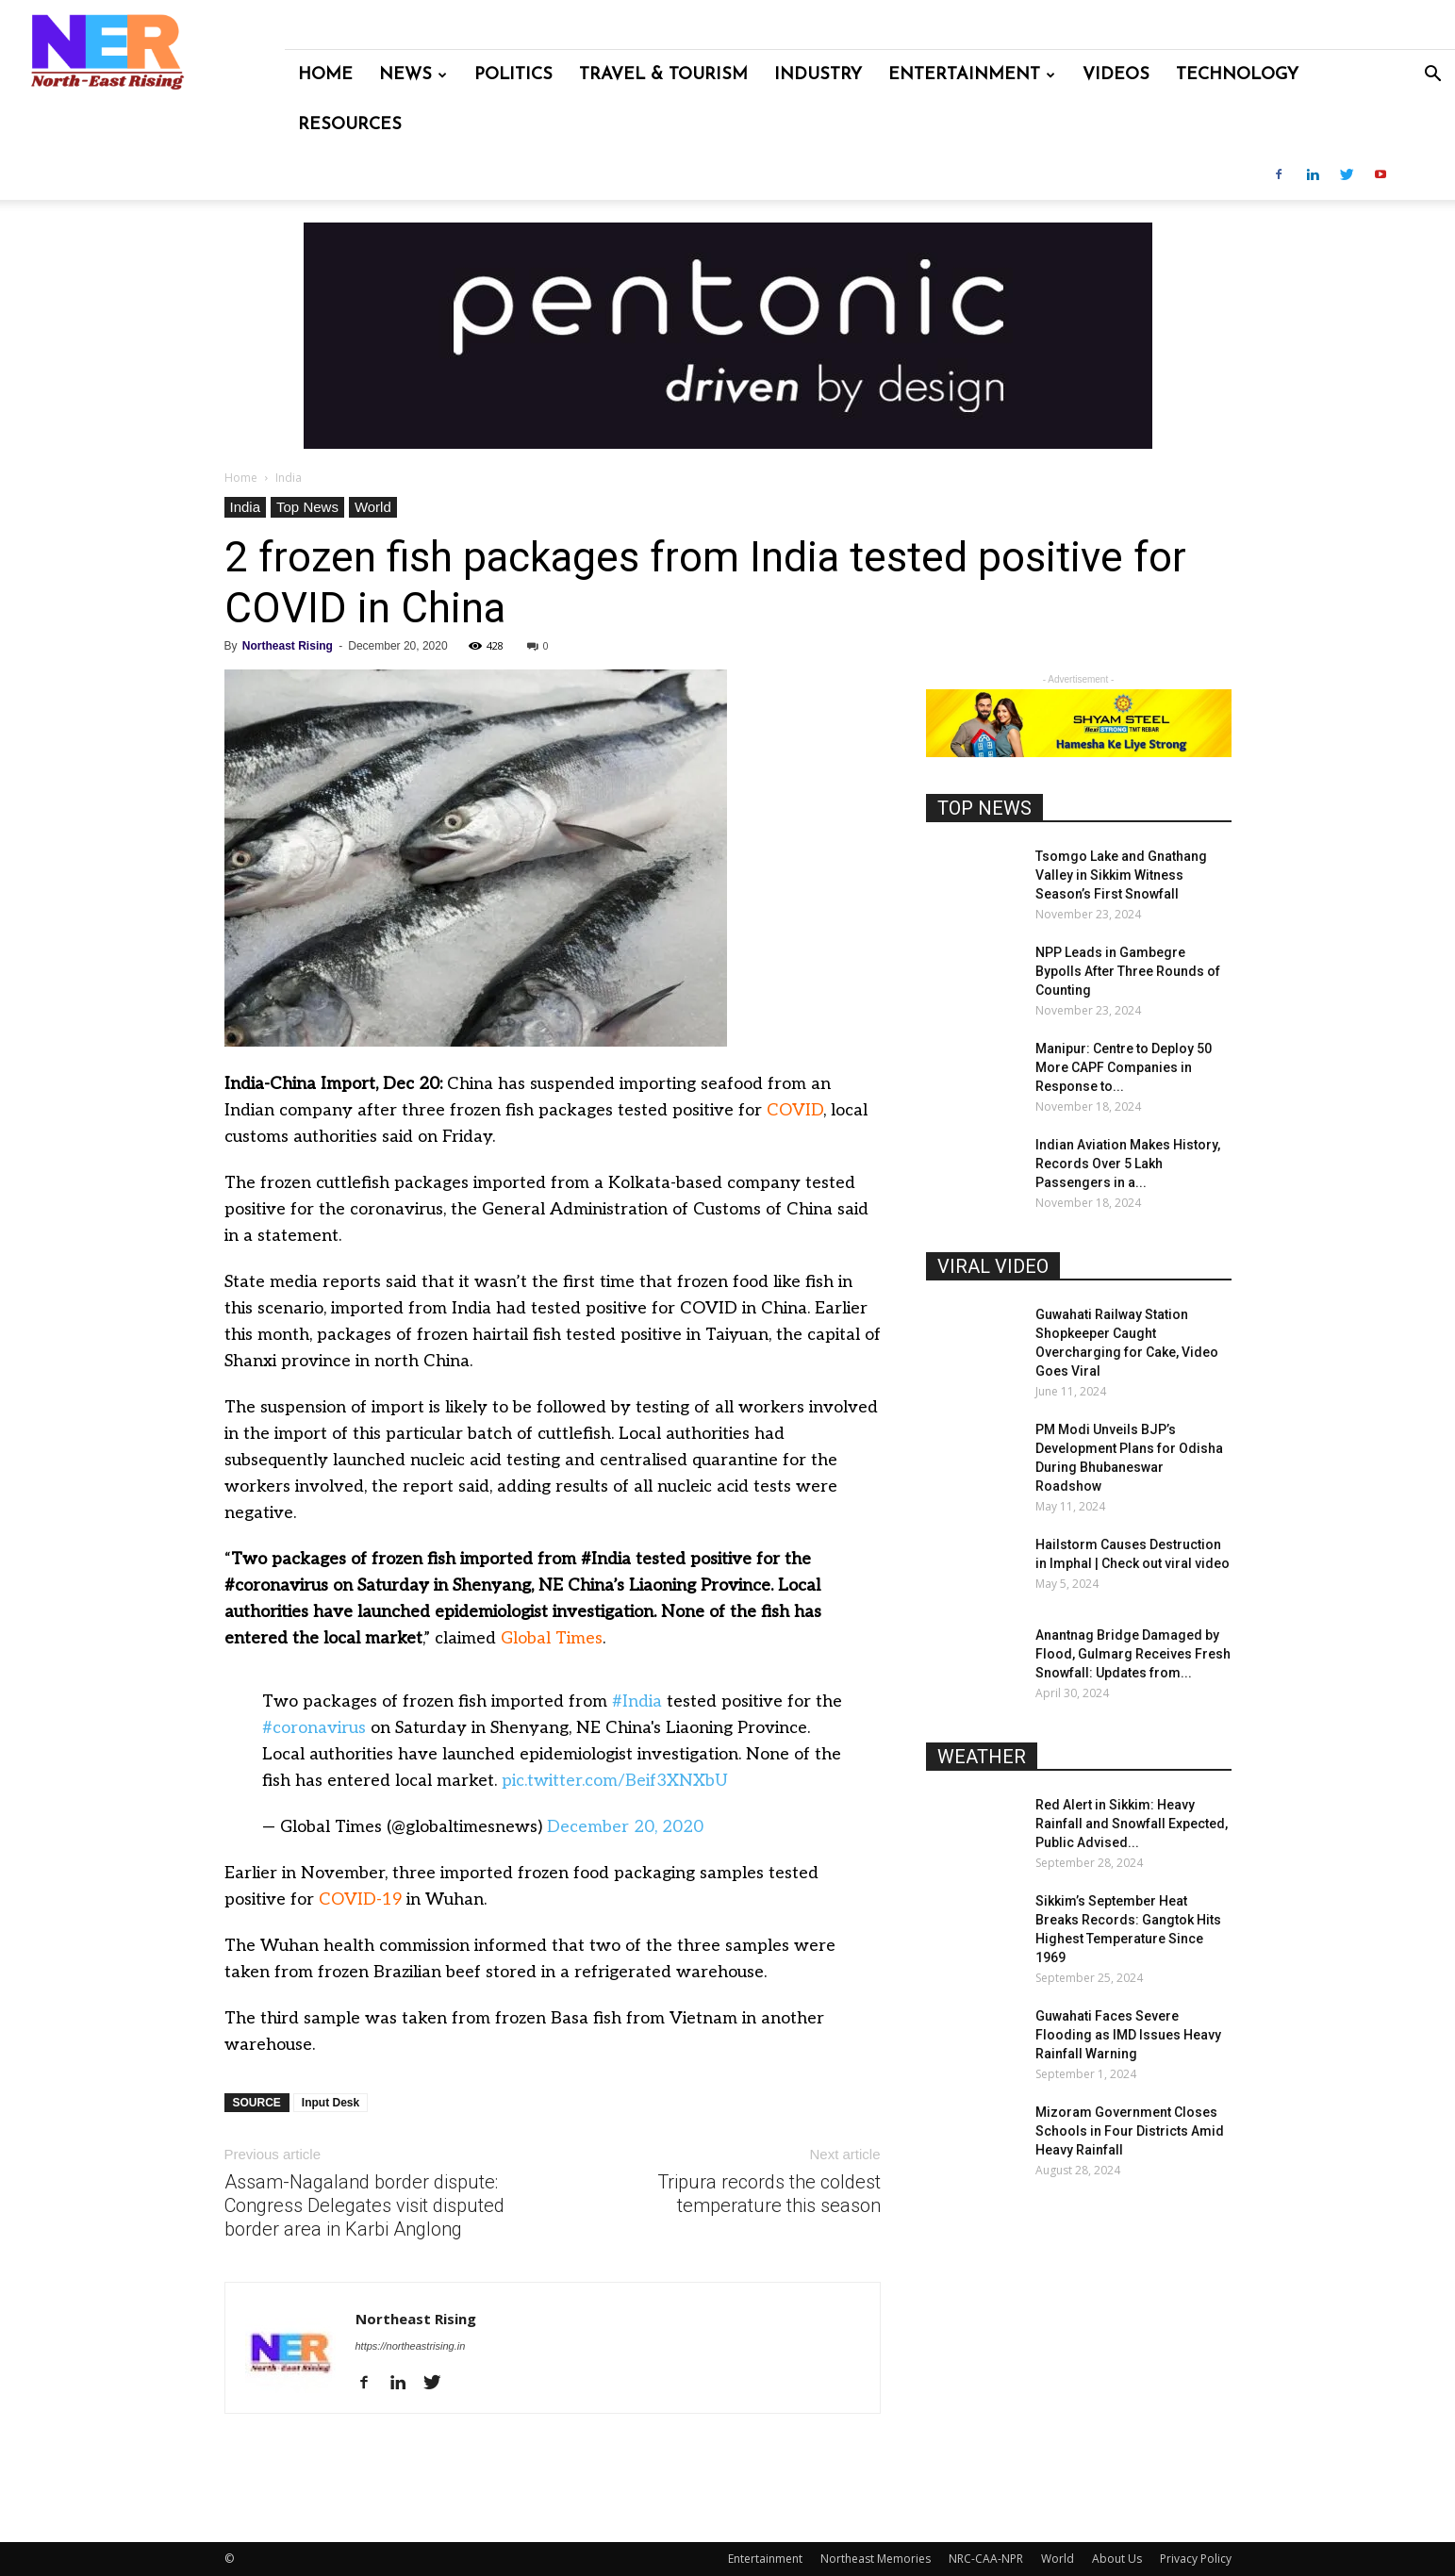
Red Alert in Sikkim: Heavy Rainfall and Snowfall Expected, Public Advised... (1131, 1823)
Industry (818, 75)
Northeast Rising (287, 645)
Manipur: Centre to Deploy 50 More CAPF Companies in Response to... (1123, 1067)
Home (325, 75)
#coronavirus (314, 1728)
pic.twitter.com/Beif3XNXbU (615, 1781)
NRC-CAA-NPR (986, 2559)
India (245, 507)
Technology (1237, 75)
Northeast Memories (875, 2559)
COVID (795, 1110)
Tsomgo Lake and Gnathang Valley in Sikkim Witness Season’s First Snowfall (1121, 875)
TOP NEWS (984, 808)
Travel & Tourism (663, 75)
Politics (513, 75)
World (373, 507)
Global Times (552, 1638)
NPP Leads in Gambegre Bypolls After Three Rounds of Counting (1127, 971)
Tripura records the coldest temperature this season (769, 2194)
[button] (1432, 76)
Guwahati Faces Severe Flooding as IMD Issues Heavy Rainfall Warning (1128, 2034)
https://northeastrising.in (410, 2346)
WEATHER (981, 1756)
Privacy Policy (1196, 2559)
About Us (1117, 2559)
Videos (1116, 75)
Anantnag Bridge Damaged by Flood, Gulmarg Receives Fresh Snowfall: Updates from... (1133, 1653)
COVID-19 (360, 1899)
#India (637, 1701)
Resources (350, 125)
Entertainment (971, 75)
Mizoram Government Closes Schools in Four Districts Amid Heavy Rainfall (1129, 2131)
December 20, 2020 (625, 1827)
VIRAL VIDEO (993, 1266)
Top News (307, 507)
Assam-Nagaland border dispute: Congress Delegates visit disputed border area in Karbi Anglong (364, 2205)
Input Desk (330, 2102)
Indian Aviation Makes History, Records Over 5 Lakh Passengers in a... (1127, 1163)
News (413, 75)
